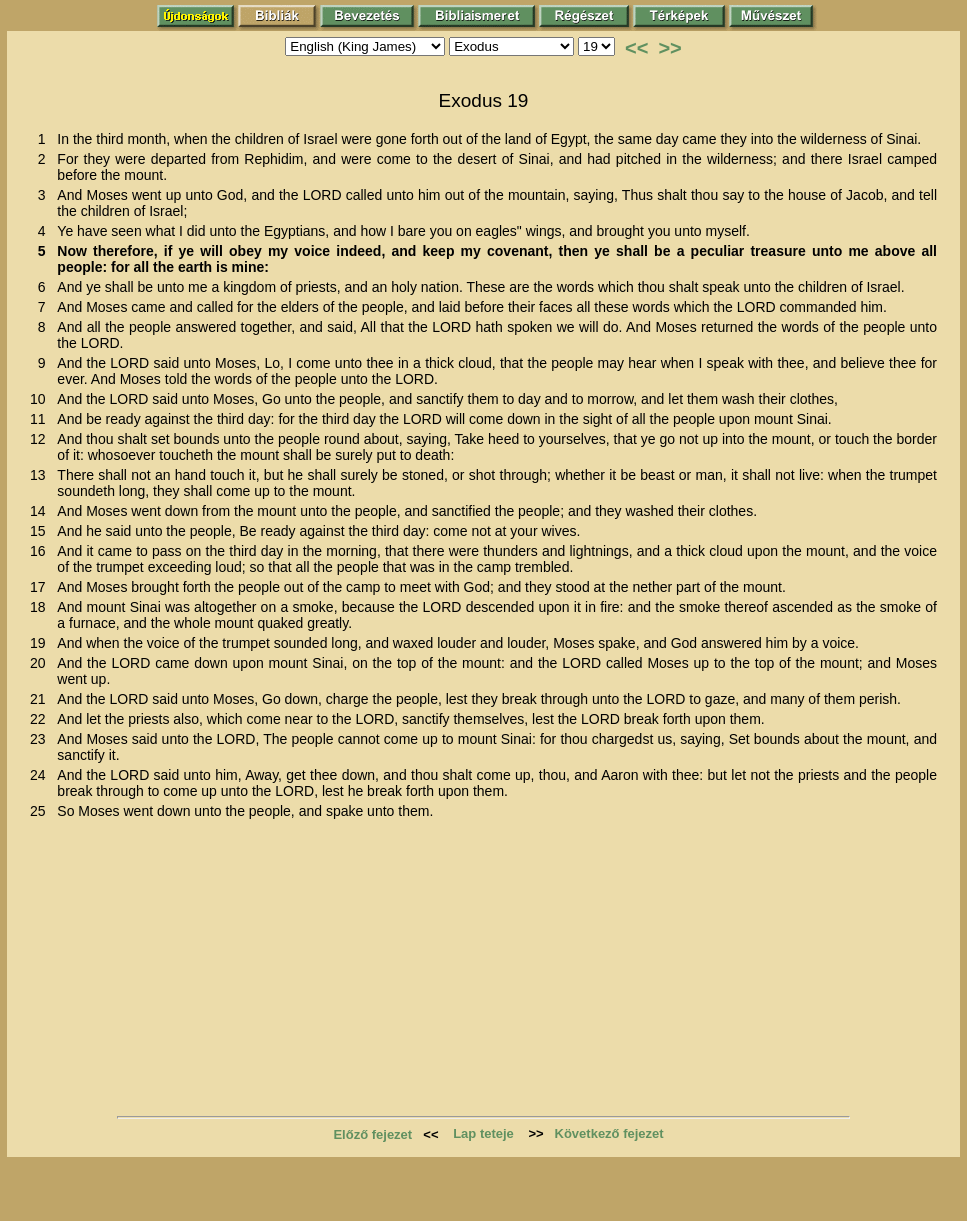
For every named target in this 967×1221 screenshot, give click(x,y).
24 (41, 775)
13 (41, 475)
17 (41, 587)
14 (41, 511)
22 (41, 719)
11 (41, 419)
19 (41, 643)
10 (41, 399)
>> (669, 48)
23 (41, 739)
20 (41, 663)
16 (41, 551)
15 (41, 531)
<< (636, 48)
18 (41, 607)
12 (41, 439)
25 (41, 811)
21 (41, 699)
